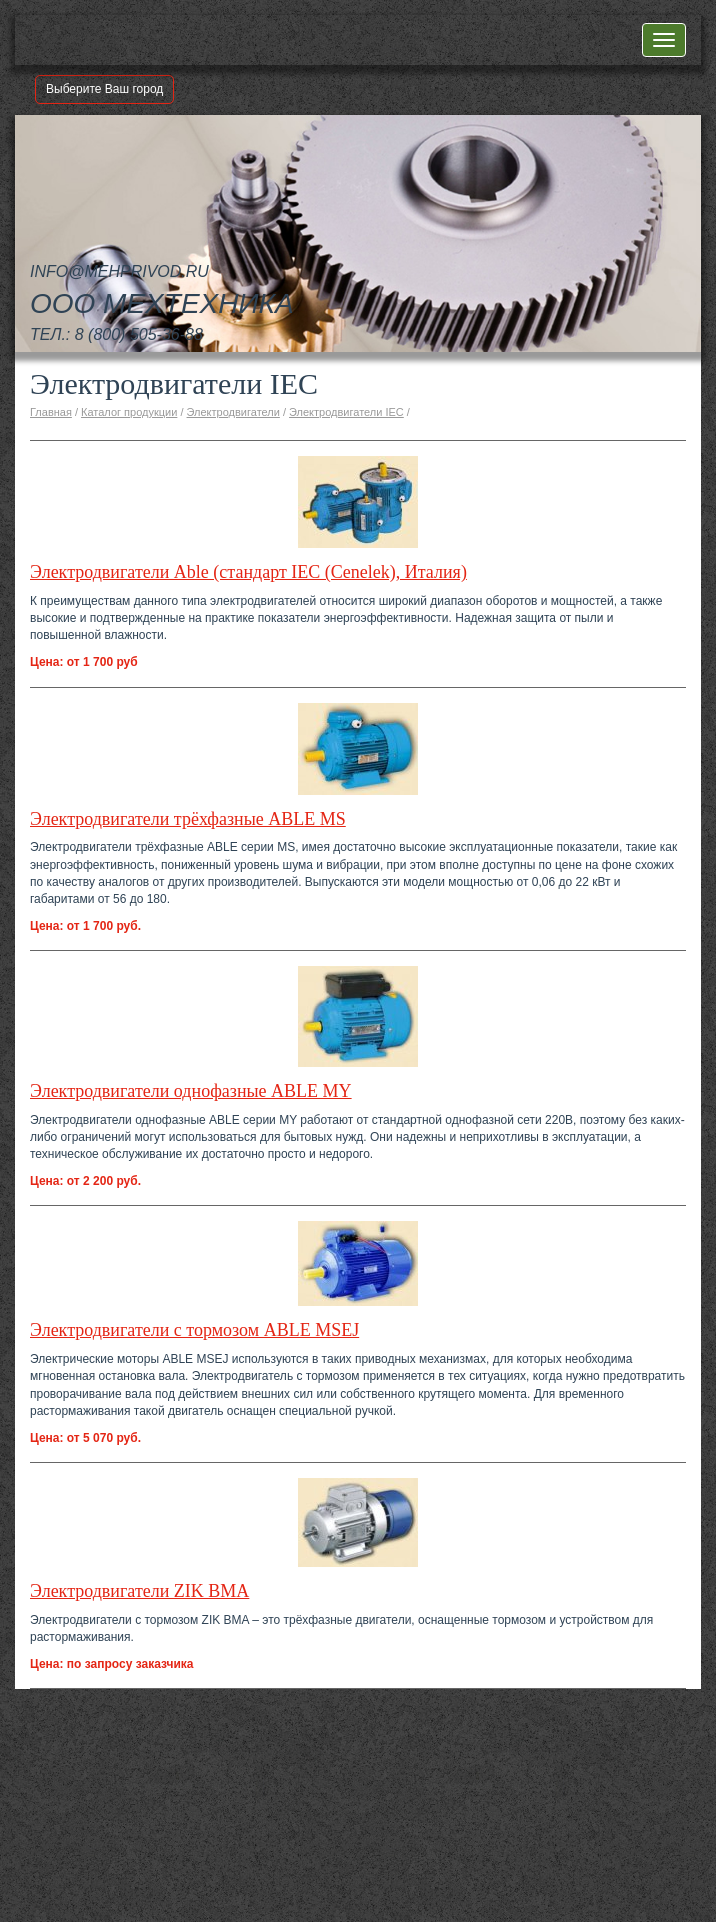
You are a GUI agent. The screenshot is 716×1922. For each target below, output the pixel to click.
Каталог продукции (129, 412)
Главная (51, 412)
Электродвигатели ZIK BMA (139, 1591)
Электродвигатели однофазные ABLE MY (191, 1091)
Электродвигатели (233, 412)
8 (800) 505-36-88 (139, 334)
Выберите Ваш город (104, 89)
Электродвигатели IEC (346, 412)
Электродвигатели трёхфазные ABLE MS (188, 819)
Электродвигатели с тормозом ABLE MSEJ (194, 1330)
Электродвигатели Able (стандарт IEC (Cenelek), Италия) (248, 572)
